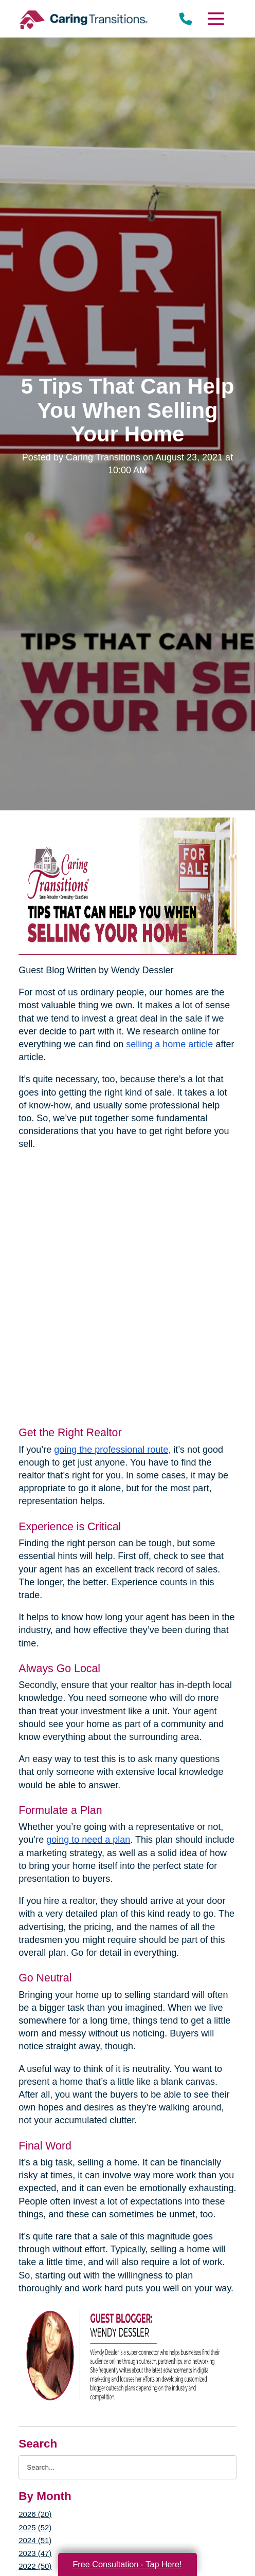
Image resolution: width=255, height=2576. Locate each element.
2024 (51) (35, 2540)
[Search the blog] (127, 2467)
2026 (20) (35, 2514)
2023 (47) (35, 2553)
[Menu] (215, 19)
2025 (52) (35, 2527)
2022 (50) (35, 2566)
